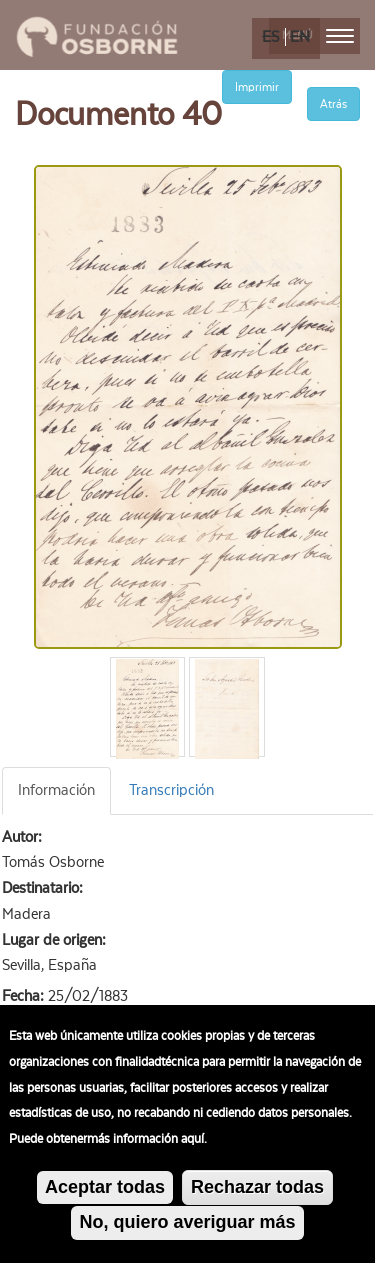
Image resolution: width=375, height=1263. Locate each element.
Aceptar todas (105, 1192)
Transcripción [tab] (171, 790)
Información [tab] (56, 790)
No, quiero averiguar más (187, 1228)
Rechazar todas (257, 1192)
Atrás (333, 104)
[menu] (340, 36)
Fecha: (25, 996)
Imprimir (257, 87)
